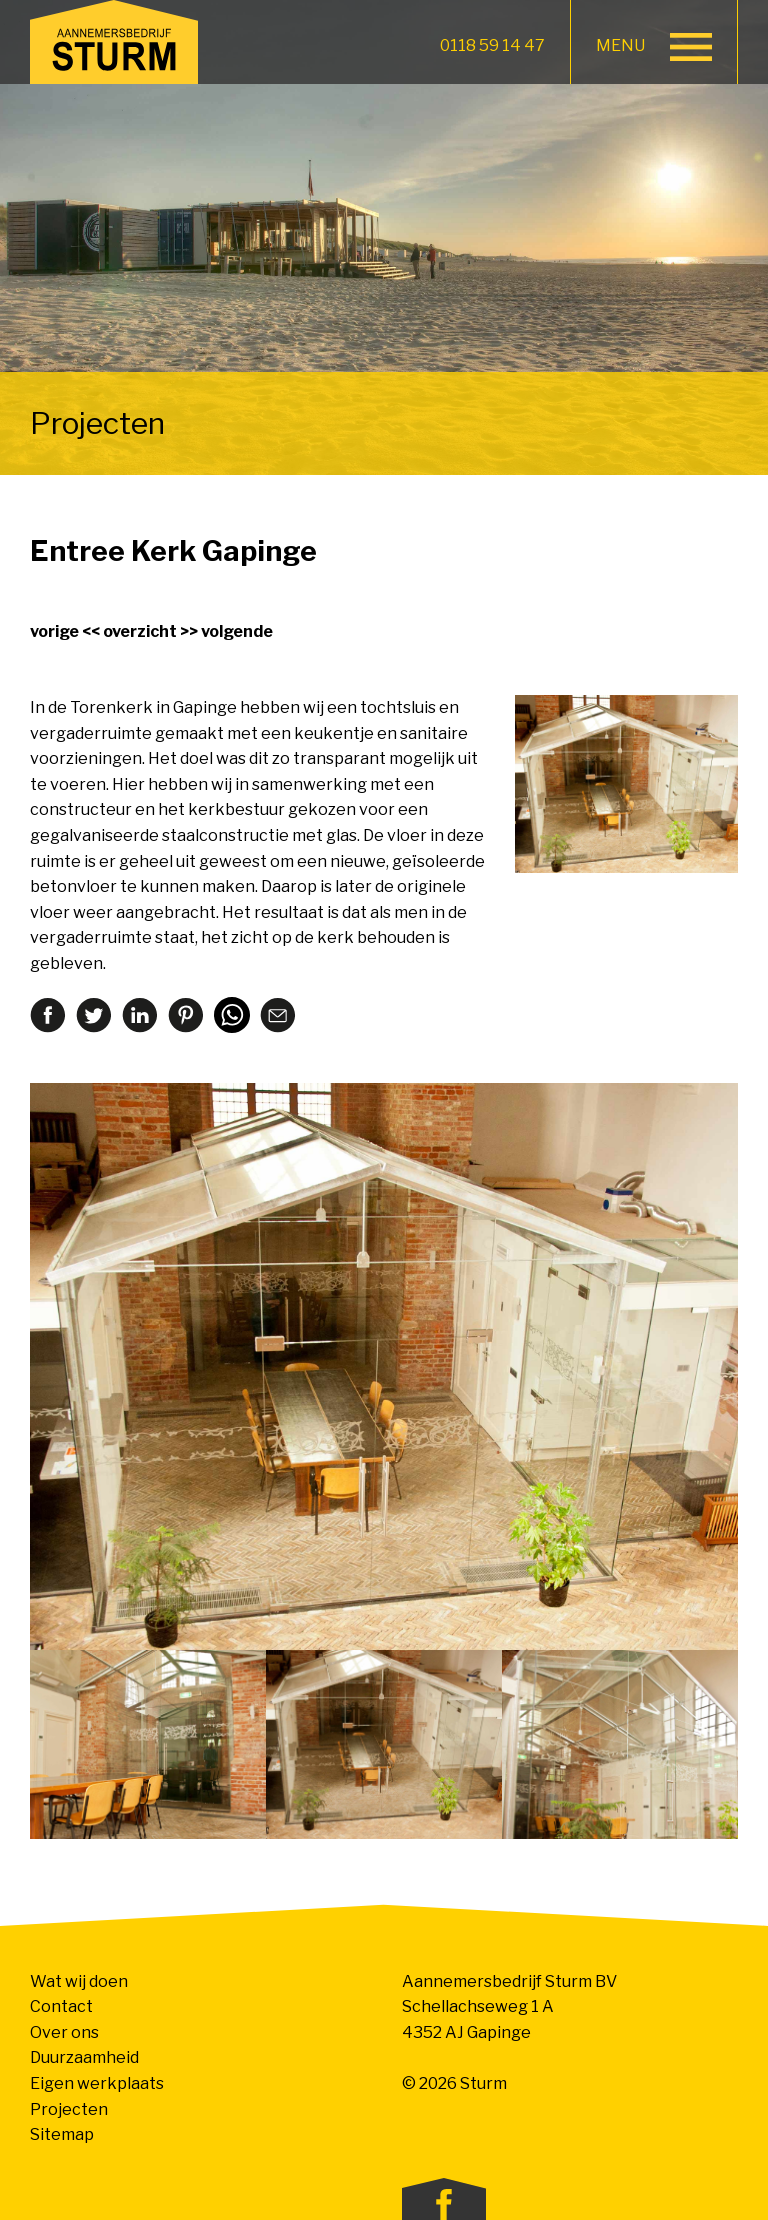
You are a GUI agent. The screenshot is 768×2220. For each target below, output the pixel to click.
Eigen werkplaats (97, 2083)
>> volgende (226, 631)
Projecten (69, 2109)
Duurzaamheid (84, 2057)
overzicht (140, 631)
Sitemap (62, 2134)
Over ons (64, 2032)
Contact (61, 2006)
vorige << (65, 631)
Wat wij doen (79, 1981)
